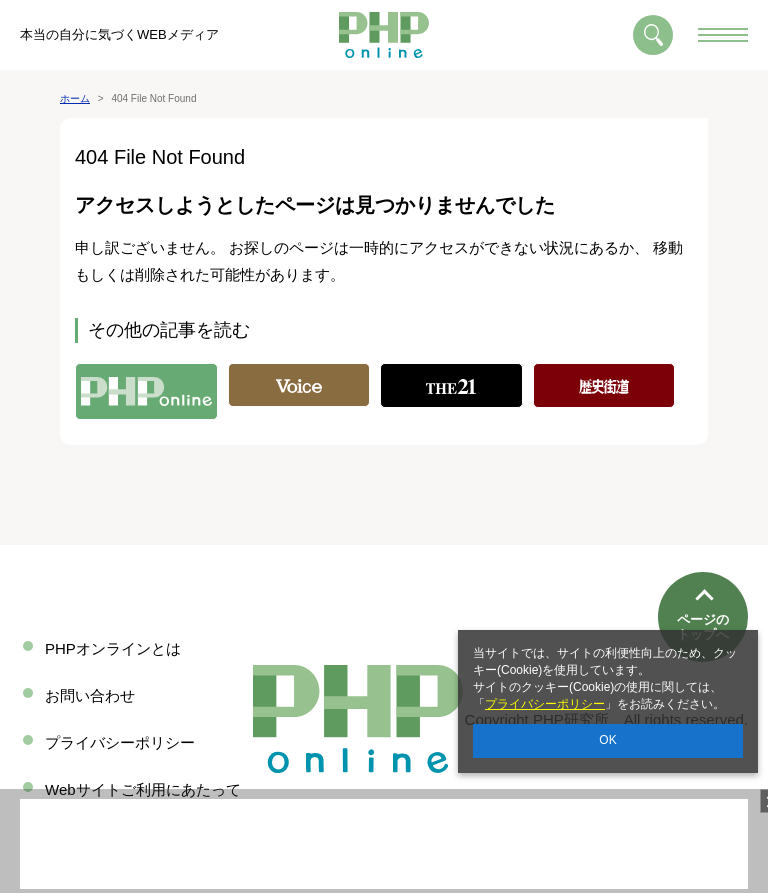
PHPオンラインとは (113, 648)
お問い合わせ (90, 695)
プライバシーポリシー (545, 704)
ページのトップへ (703, 560)
